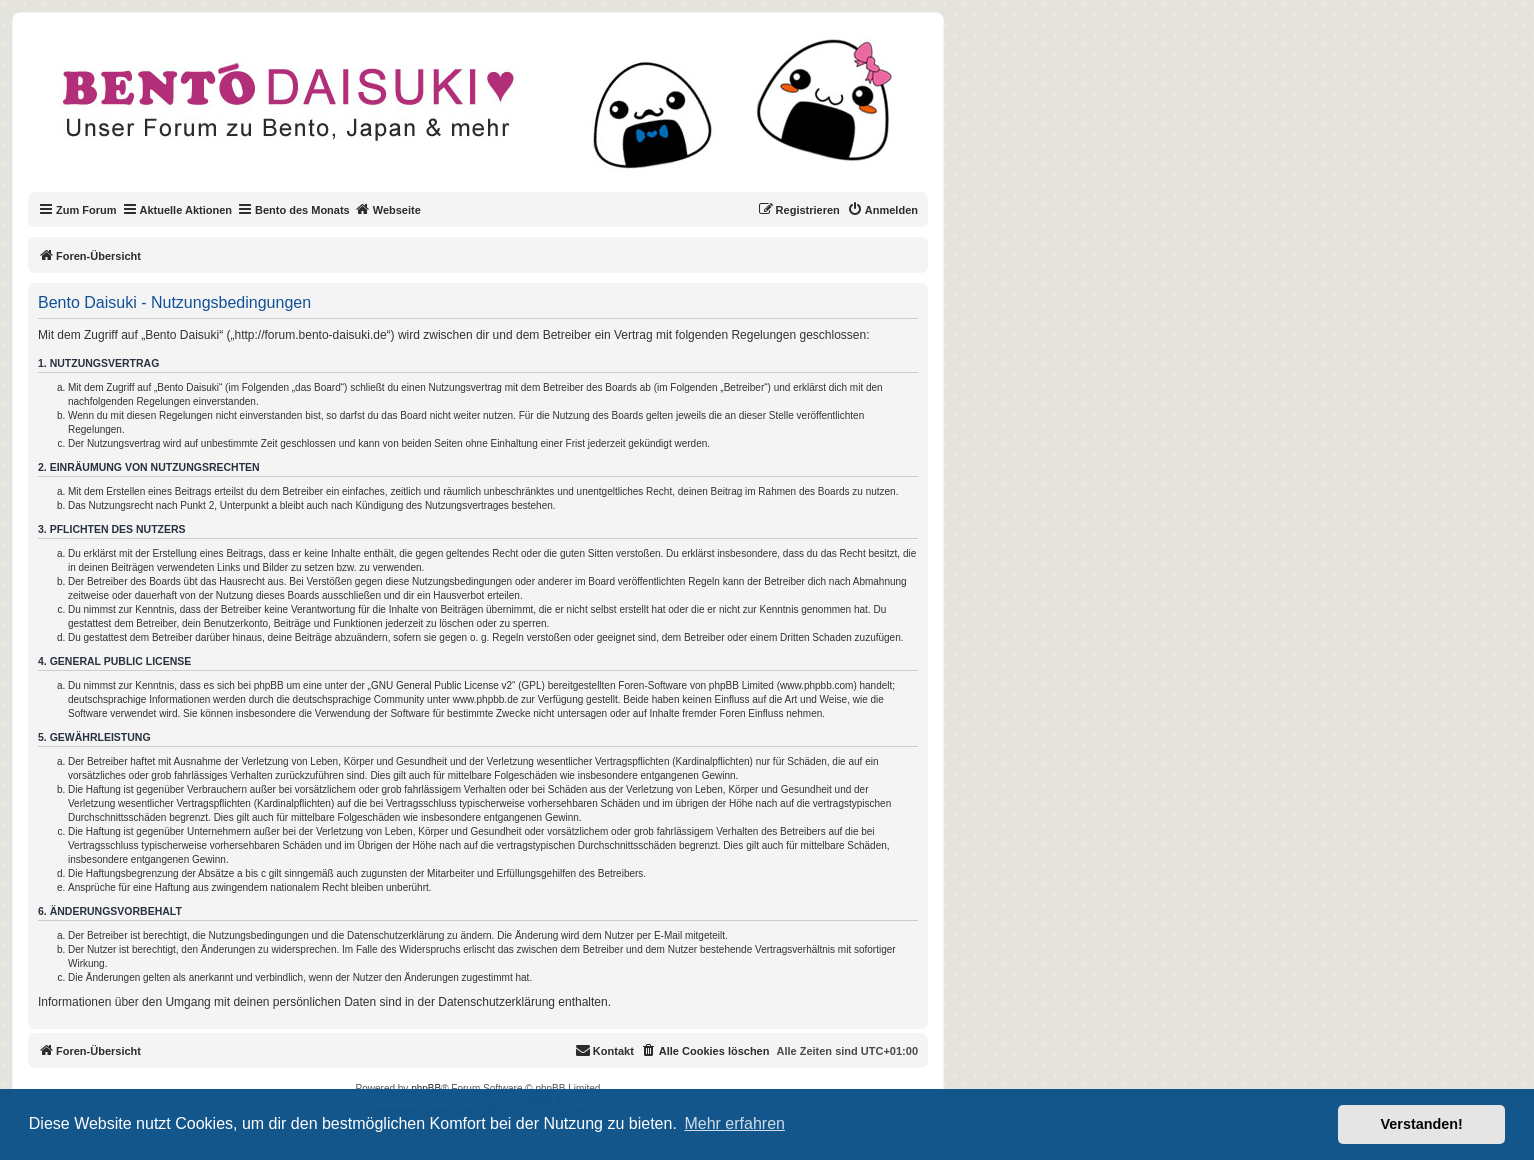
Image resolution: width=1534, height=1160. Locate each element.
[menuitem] (882, 210)
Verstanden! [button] (1422, 1124)
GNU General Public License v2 (441, 685)
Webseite (388, 209)
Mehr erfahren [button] (734, 1123)
